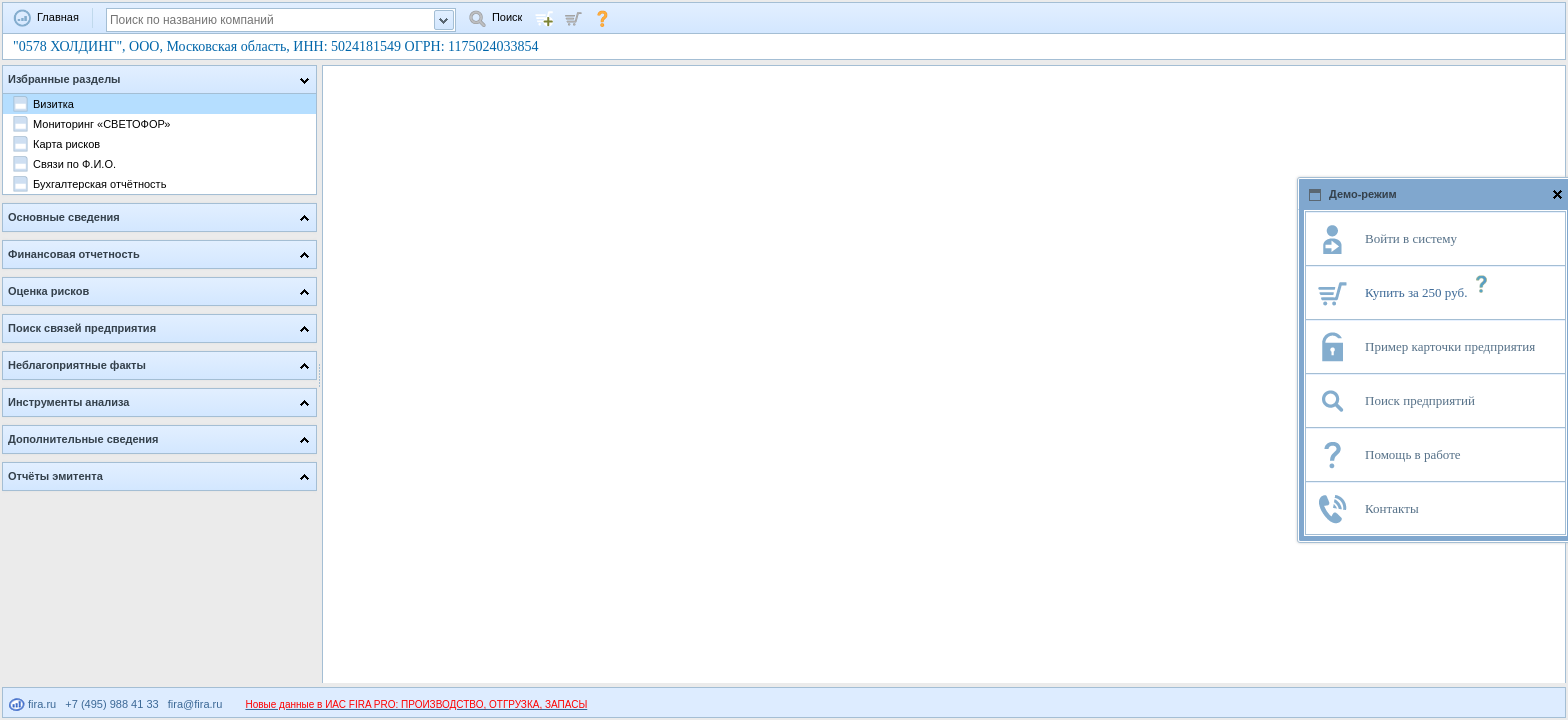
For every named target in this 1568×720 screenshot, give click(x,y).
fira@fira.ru (195, 704)
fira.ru (32, 704)
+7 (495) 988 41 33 (111, 704)
